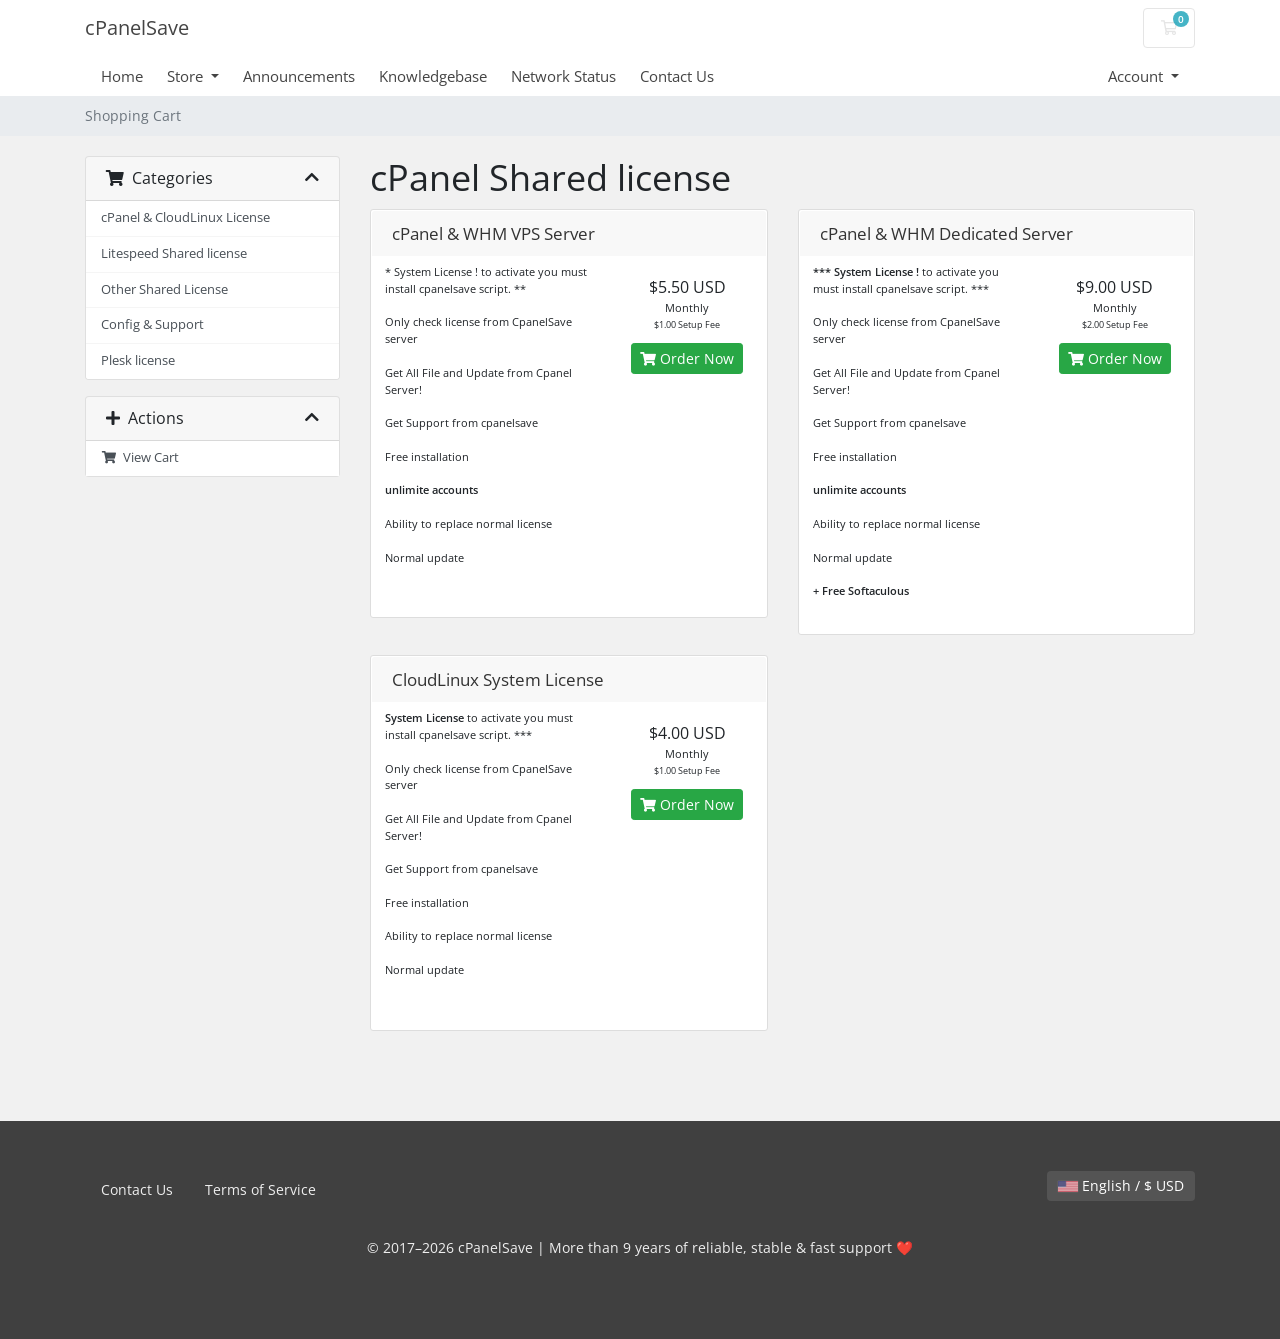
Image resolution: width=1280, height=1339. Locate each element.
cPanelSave (137, 27)
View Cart (140, 457)
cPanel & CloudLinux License (185, 217)
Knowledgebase (433, 76)
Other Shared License (164, 289)
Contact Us (677, 76)
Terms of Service (260, 1189)
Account (1137, 76)
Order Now (687, 358)
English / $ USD (1121, 1185)
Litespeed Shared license (174, 253)
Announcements (299, 76)
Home (122, 76)
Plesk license (138, 360)
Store (187, 76)
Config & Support (152, 324)
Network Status (563, 76)
